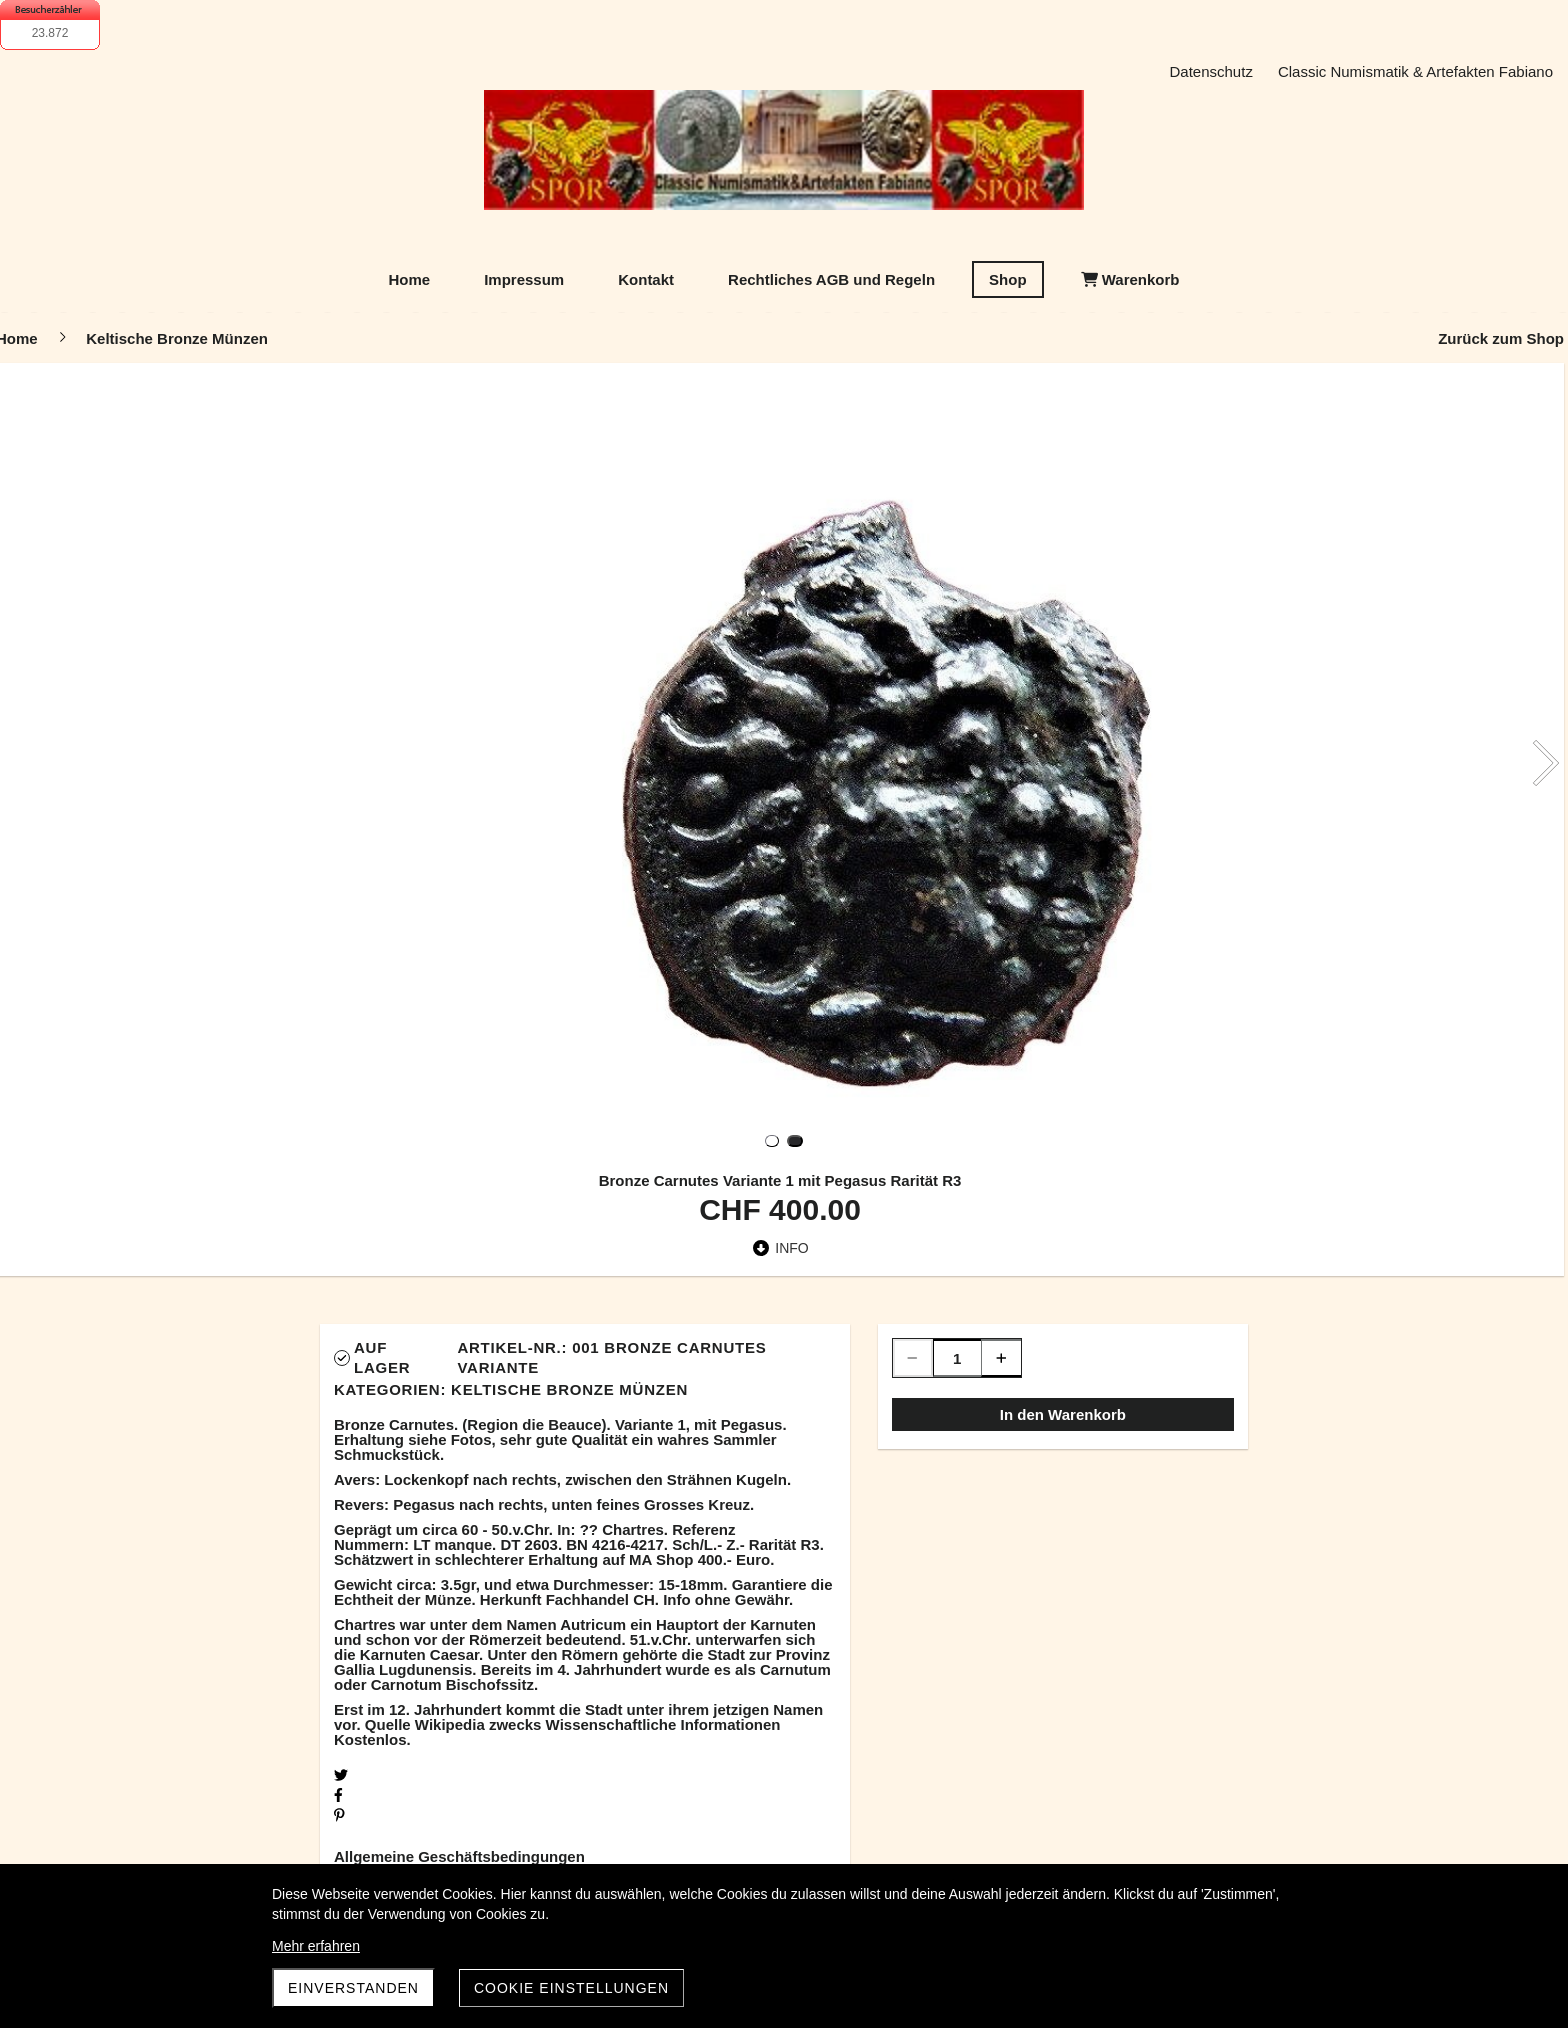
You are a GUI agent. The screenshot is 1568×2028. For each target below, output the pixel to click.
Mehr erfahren (316, 1946)
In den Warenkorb (1063, 1414)
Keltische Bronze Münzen (569, 1389)
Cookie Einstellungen (571, 1988)
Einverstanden (353, 1988)
